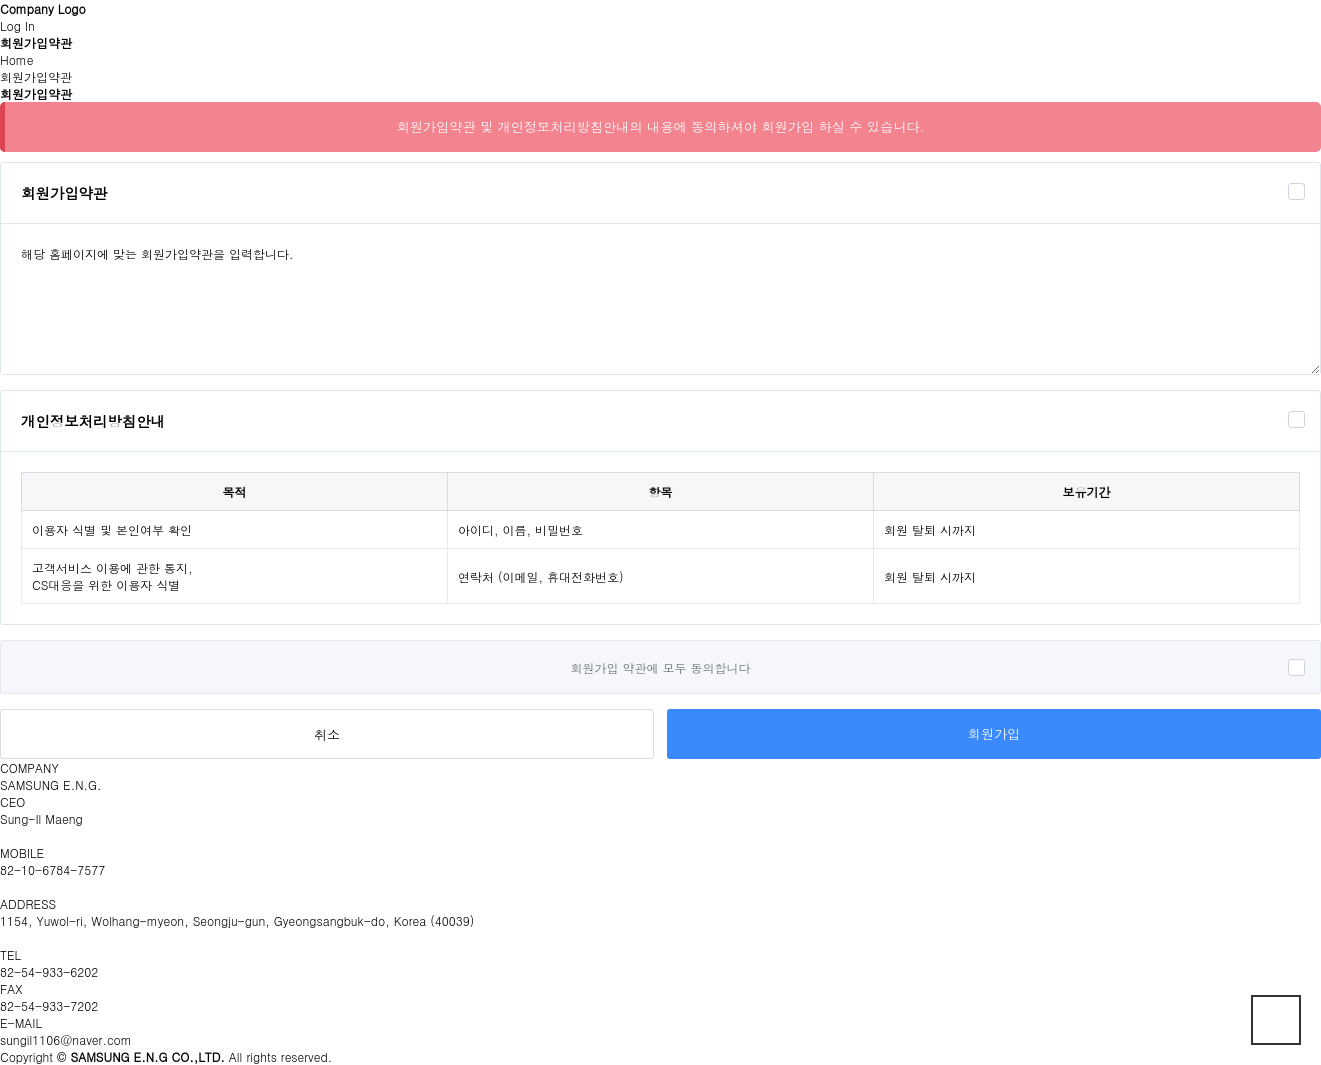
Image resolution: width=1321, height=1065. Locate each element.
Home (17, 59)
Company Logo (43, 8)
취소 (327, 734)
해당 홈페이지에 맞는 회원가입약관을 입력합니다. (660, 299)
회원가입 (994, 733)
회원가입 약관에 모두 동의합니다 (660, 667)
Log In (17, 25)
